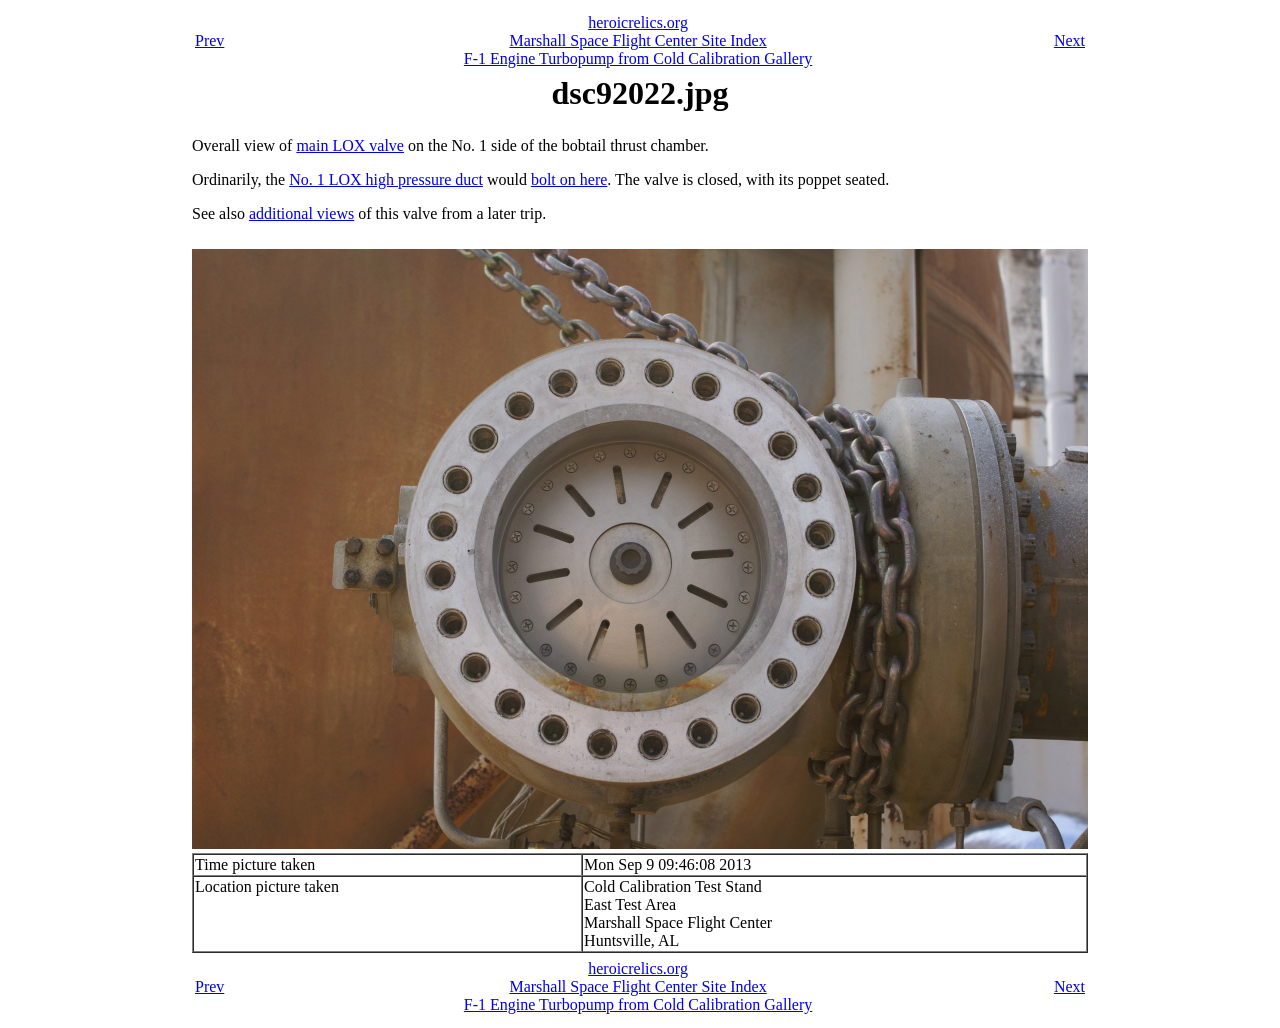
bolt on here (569, 179)
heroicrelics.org (638, 22)
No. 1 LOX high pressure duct (386, 179)
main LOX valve (350, 145)
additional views (301, 213)
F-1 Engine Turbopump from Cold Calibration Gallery (638, 58)
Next (1069, 40)
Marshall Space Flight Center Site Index (637, 40)
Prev (209, 40)
